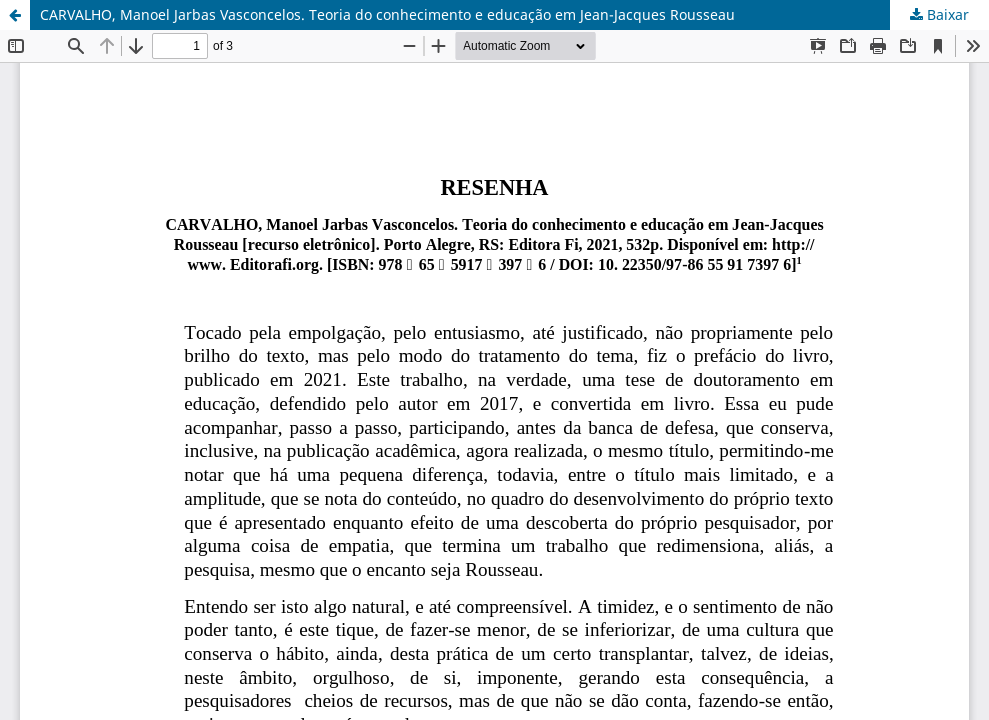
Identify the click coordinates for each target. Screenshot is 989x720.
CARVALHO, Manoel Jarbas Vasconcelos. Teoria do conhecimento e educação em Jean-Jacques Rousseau (387, 14)
